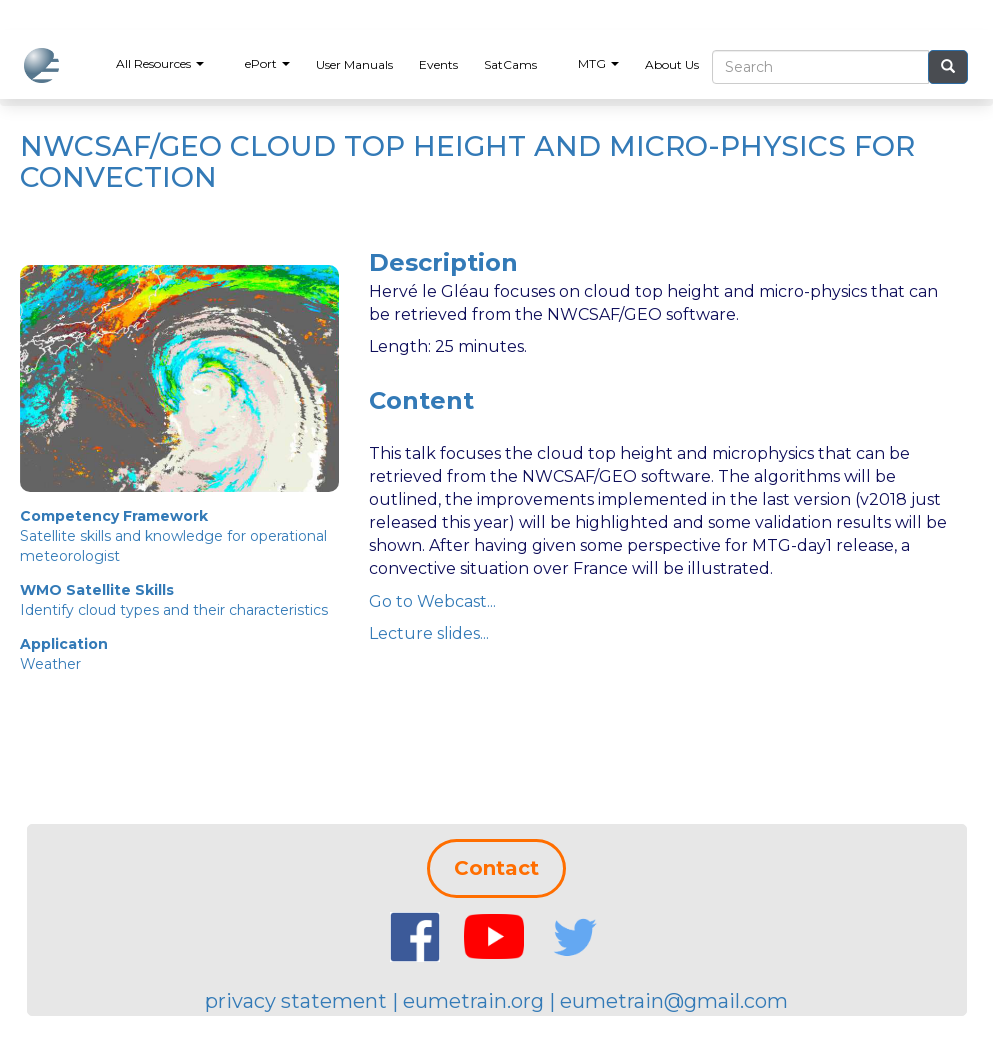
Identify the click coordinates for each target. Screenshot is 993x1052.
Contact (496, 868)
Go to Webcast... (432, 601)
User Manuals (354, 64)
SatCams (510, 64)
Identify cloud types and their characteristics (174, 610)
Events (438, 64)
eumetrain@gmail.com (674, 1001)
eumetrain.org (473, 1001)
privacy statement (296, 1001)
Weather (50, 664)
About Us (672, 64)
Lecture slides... (429, 633)
